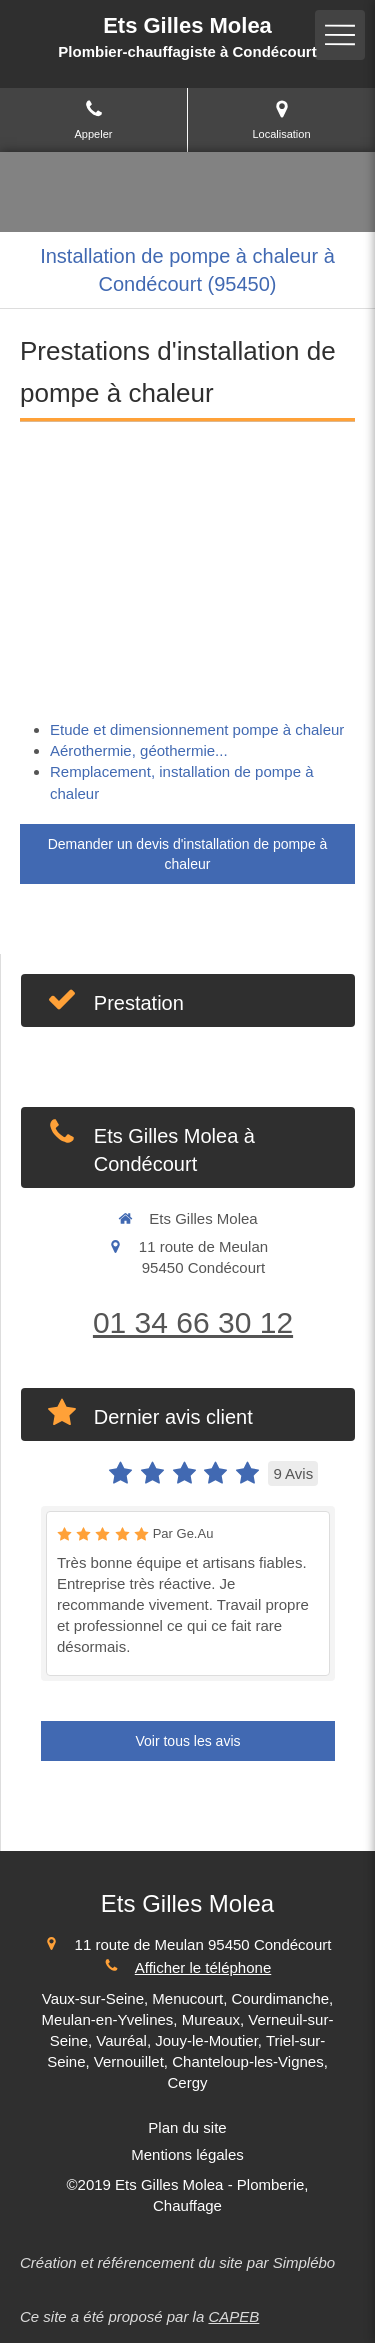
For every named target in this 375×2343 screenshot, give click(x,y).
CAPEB (233, 2316)
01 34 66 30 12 (193, 1322)
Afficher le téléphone (203, 1967)
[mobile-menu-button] (340, 35)
